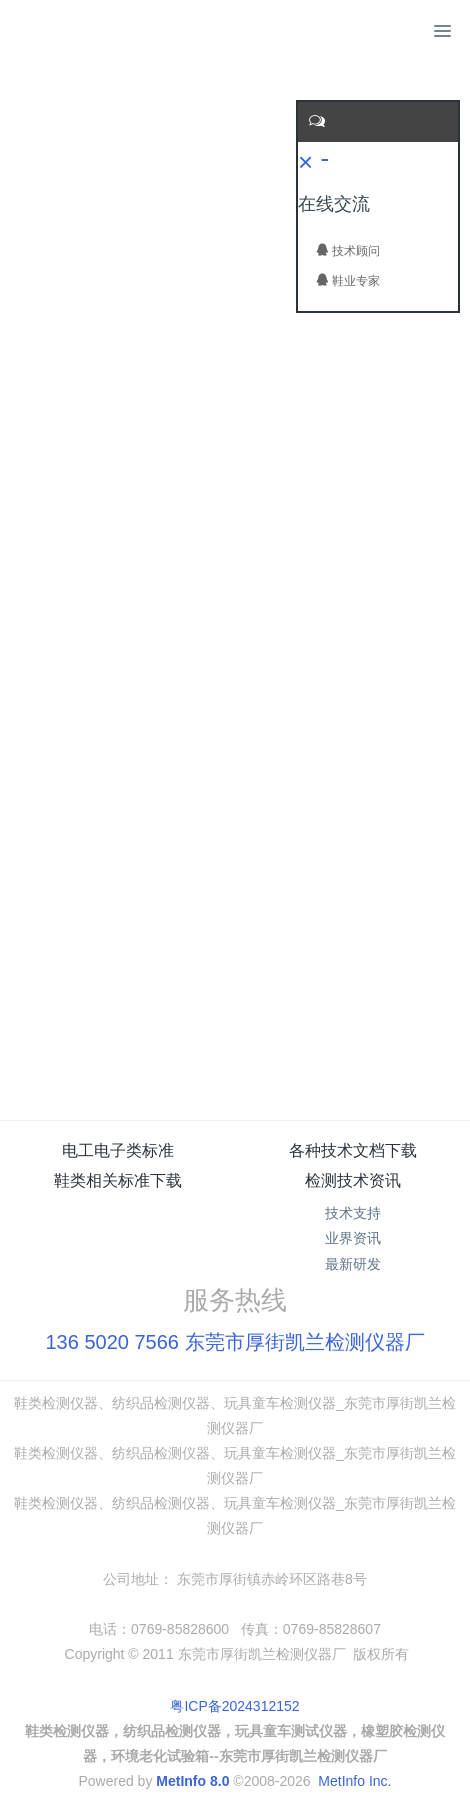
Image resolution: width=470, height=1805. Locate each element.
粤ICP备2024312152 (234, 1706)
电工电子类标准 (118, 1150)
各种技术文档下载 (353, 1150)
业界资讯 (353, 1238)
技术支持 (353, 1213)
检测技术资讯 (353, 1180)
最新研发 (353, 1264)
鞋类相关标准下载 (118, 1180)
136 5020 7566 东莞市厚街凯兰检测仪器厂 (234, 1342)
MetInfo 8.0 (192, 1781)
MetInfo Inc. (354, 1781)
